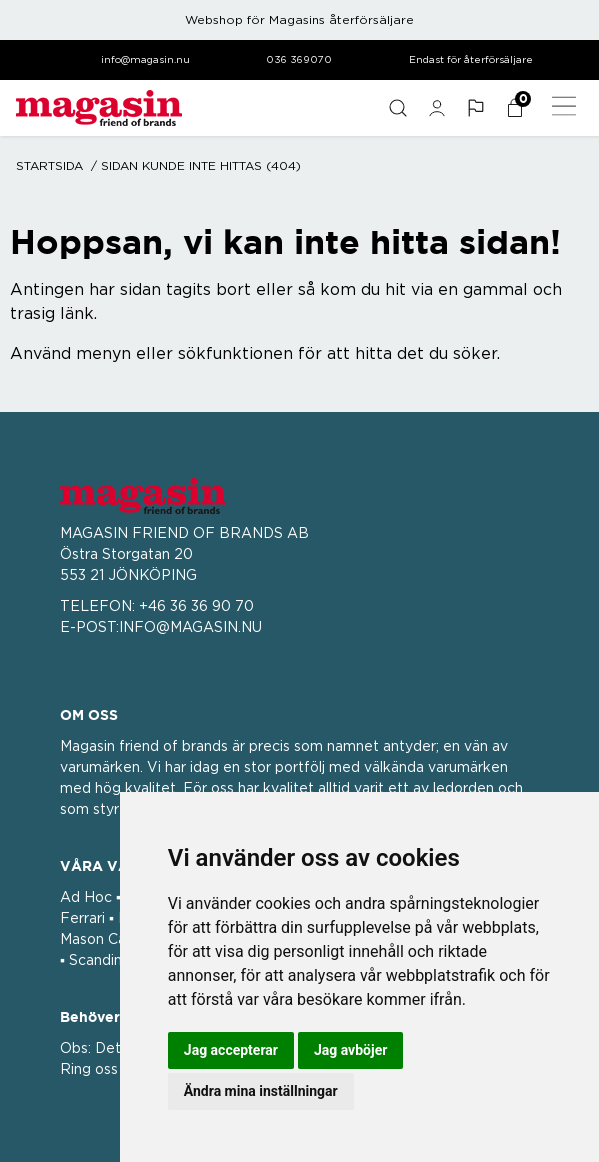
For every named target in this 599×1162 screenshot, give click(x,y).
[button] (475, 108)
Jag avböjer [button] (350, 1050)
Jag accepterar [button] (231, 1050)
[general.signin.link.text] (436, 108)
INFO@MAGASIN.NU (190, 628)
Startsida (49, 166)
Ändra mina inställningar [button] (261, 1091)
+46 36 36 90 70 (196, 607)
